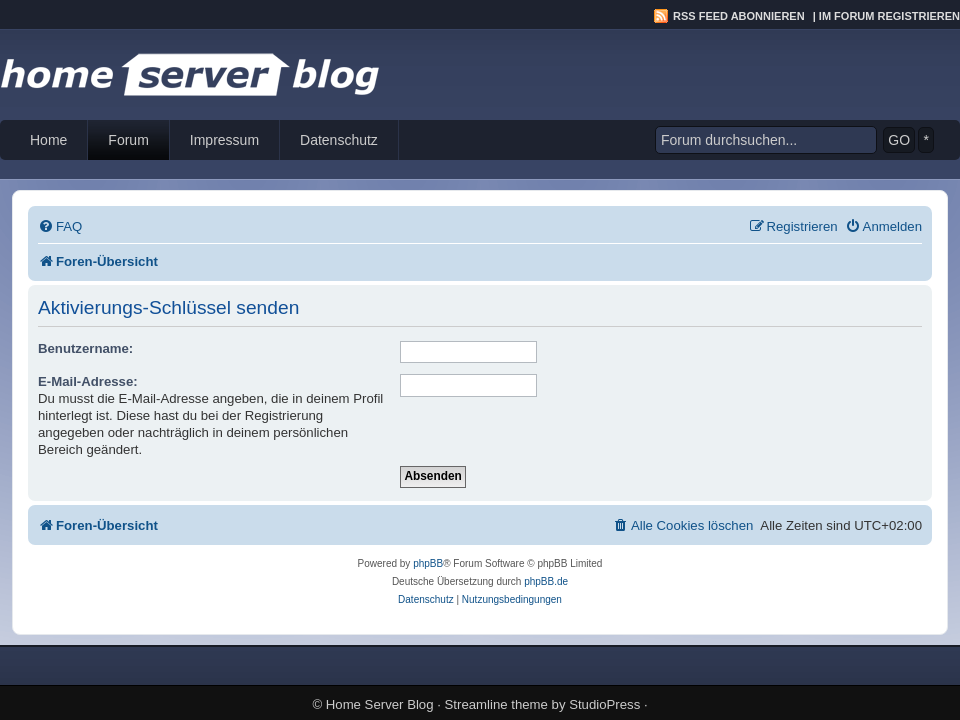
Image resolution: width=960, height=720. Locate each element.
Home (48, 140)
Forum (128, 140)
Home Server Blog (380, 704)
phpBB (428, 563)
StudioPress (604, 704)
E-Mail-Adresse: (88, 381)
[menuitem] (60, 226)
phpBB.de (546, 581)
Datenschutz (339, 140)
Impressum (224, 140)
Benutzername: (85, 348)
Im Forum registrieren (889, 16)
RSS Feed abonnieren (739, 16)
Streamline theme (496, 704)
